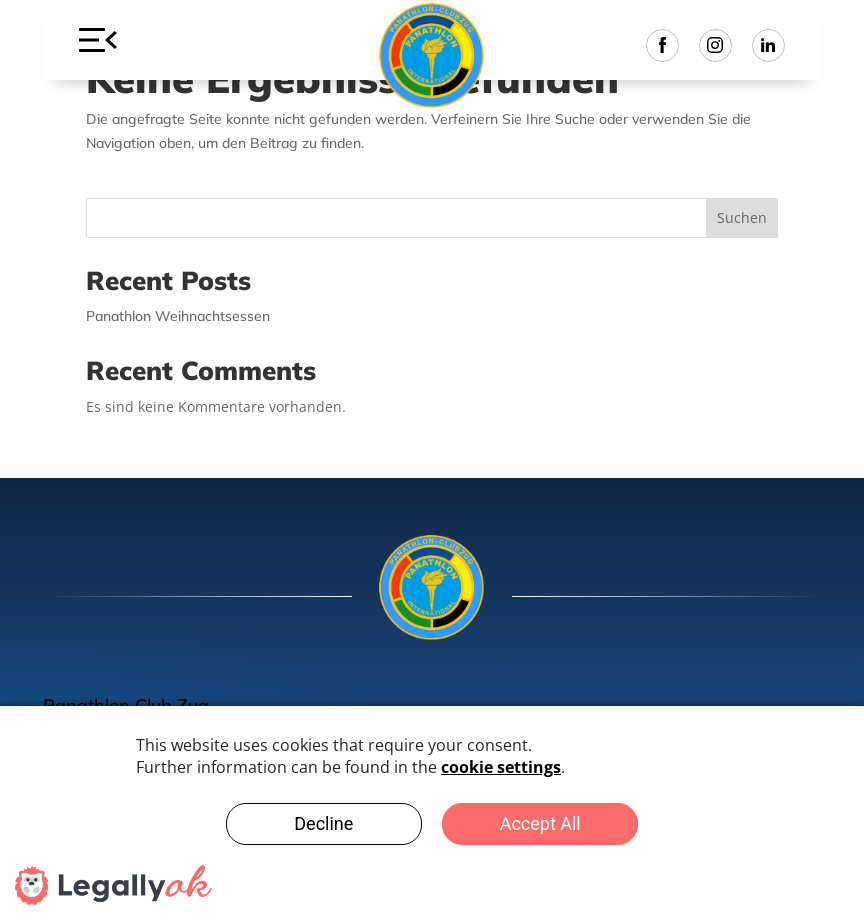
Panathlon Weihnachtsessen (178, 316)
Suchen (742, 217)
